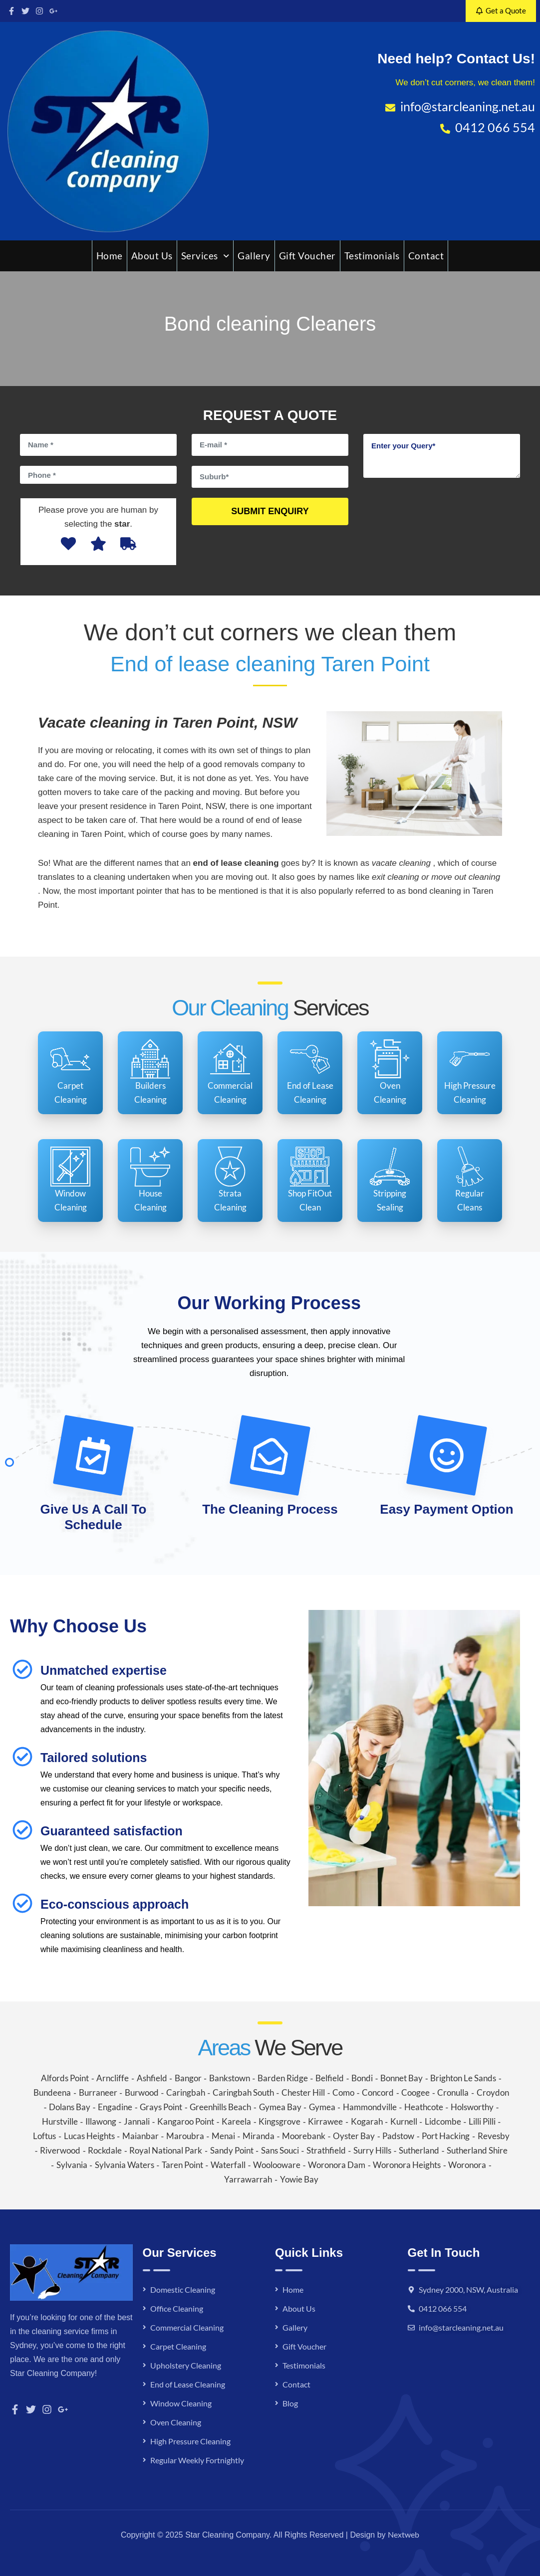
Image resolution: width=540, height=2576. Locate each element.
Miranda (258, 2136)
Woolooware (276, 2165)
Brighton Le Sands (463, 2078)
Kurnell (403, 2121)
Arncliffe (112, 2078)
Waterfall (228, 2165)
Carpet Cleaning (178, 2346)
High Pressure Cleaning (190, 2441)
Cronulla (453, 2092)
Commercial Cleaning (187, 2327)
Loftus (44, 2136)
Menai (223, 2136)
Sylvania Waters (124, 2165)
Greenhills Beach (220, 2107)
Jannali (137, 2121)
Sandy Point (232, 2150)
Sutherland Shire (477, 2150)
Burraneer (98, 2092)
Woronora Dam (336, 2165)
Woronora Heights (407, 2165)
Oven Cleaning (175, 2422)
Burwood (142, 2092)
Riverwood (60, 2150)
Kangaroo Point (185, 2121)
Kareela (236, 2121)
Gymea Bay (280, 2107)
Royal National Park (165, 2150)
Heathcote (423, 2107)
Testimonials (372, 255)
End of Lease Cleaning (187, 2384)
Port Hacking (446, 2136)
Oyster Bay (354, 2136)
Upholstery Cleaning (185, 2365)
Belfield (329, 2078)
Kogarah (367, 2121)
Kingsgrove (279, 2121)
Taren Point (182, 2165)
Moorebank (303, 2136)
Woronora (467, 2165)
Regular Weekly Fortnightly (197, 2460)
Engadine (115, 2107)
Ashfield (152, 2078)
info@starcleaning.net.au (461, 2327)
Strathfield (326, 2150)
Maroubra (185, 2136)
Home (109, 255)
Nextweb (403, 2534)
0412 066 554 (443, 2308)
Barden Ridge (283, 2078)
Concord (378, 2092)
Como (343, 2092)
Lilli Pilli (482, 2121)
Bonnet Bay (401, 2078)
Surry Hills (372, 2150)
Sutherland (419, 2150)
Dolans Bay (69, 2107)
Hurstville (60, 2121)
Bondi (362, 2078)
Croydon (493, 2092)
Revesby (494, 2136)
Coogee (415, 2092)
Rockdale (105, 2150)
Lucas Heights (89, 2136)
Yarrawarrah (248, 2179)
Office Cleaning (176, 2308)
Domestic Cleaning (182, 2289)
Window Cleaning (181, 2403)
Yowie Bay (299, 2179)
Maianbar (140, 2136)
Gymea (322, 2107)
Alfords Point (65, 2078)
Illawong (100, 2121)
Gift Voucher (307, 255)
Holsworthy (472, 2107)
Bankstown (229, 2078)
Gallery (254, 255)
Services (205, 255)
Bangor (188, 2078)
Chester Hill (303, 2092)
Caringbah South (243, 2092)
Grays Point (161, 2107)
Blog (290, 2403)
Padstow (398, 2136)
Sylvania (71, 2165)
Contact (426, 255)
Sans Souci (280, 2150)
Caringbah (185, 2092)
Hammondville (370, 2107)
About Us (152, 255)
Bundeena (52, 2092)
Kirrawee (325, 2121)
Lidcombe (443, 2121)
